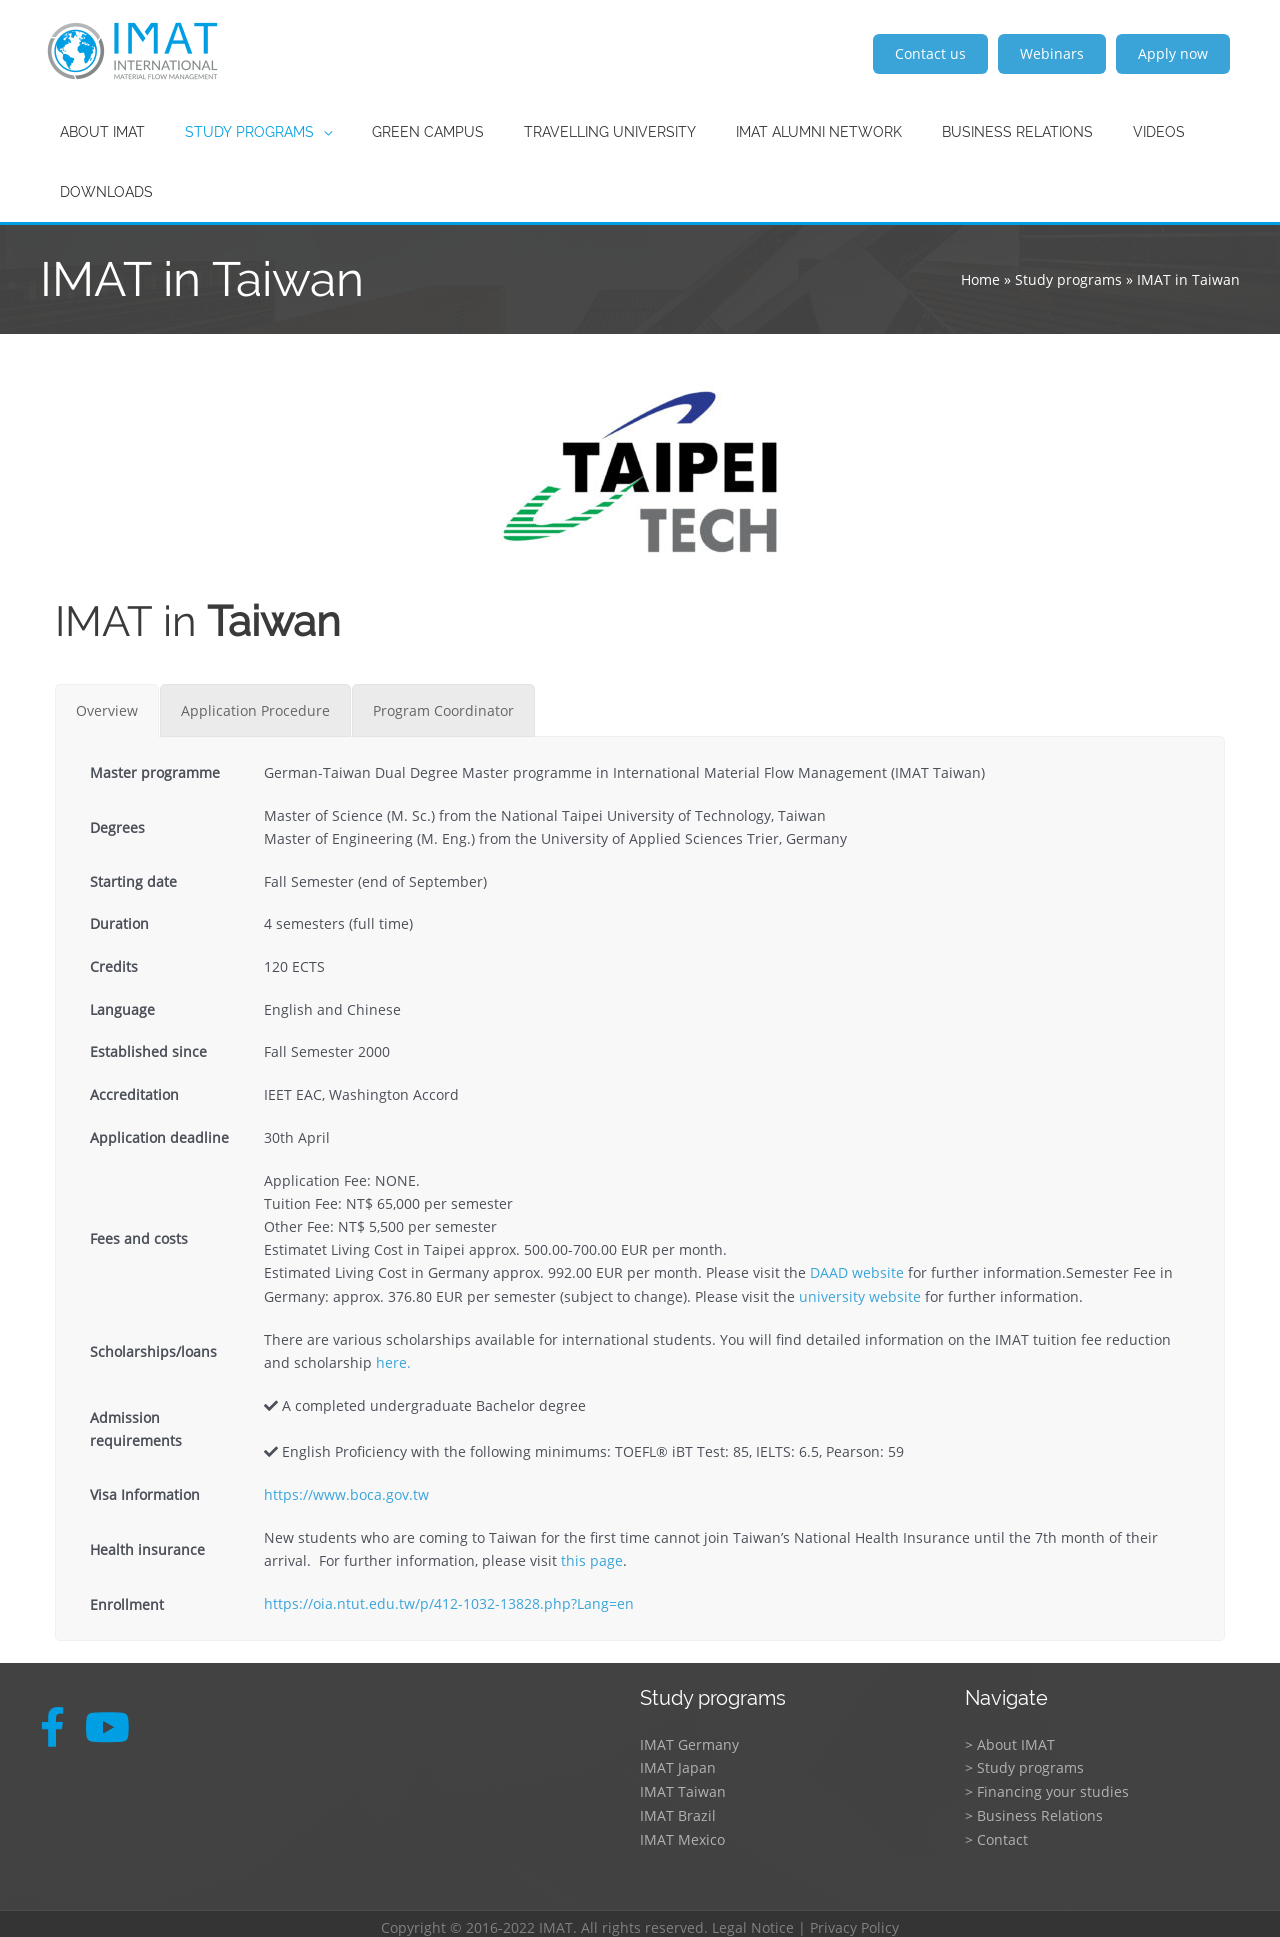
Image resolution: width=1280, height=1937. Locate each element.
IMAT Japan (678, 1763)
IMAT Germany (689, 1740)
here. (393, 1361)
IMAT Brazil (678, 1809)
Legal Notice (753, 1919)
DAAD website (857, 1272)
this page (592, 1557)
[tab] (107, 710)
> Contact (996, 1832)
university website (860, 1295)
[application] (305, 132)
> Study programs (1024, 1763)
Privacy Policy (854, 1919)
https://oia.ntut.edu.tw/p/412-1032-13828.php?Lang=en (449, 1600)
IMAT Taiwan (683, 1786)
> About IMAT (1010, 1740)
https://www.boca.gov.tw (346, 1492)
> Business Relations (1034, 1809)
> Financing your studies (1047, 1786)
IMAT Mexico (682, 1832)
